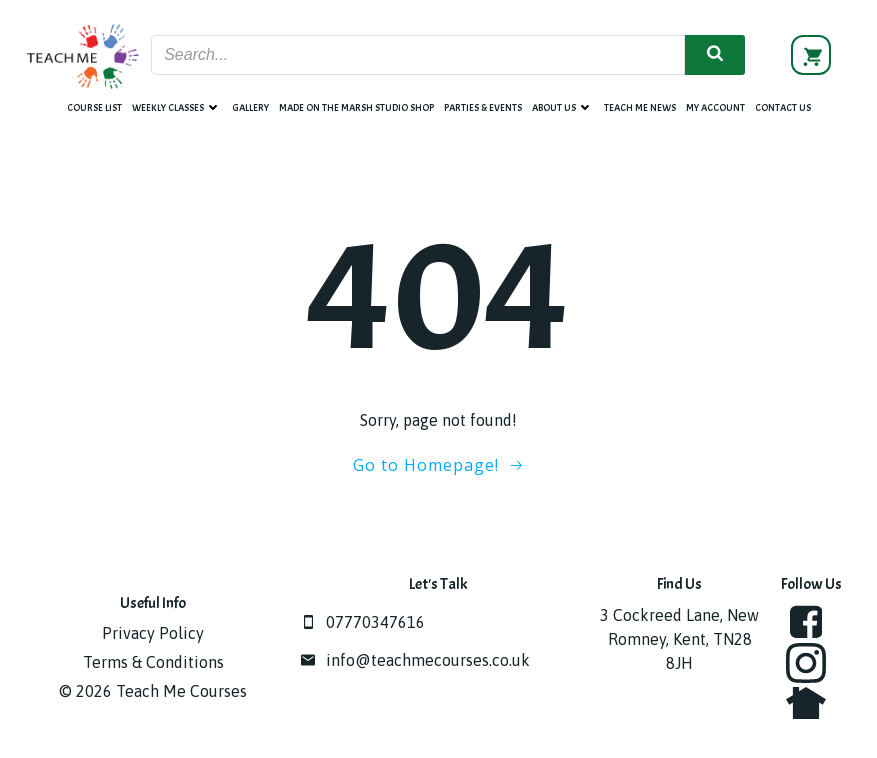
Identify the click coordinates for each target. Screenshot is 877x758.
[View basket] (811, 55)
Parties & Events (483, 107)
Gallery (250, 107)
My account (715, 107)
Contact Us (783, 107)
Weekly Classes (177, 107)
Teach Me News (640, 107)
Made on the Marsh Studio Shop (356, 107)
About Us (563, 107)
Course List (94, 107)
